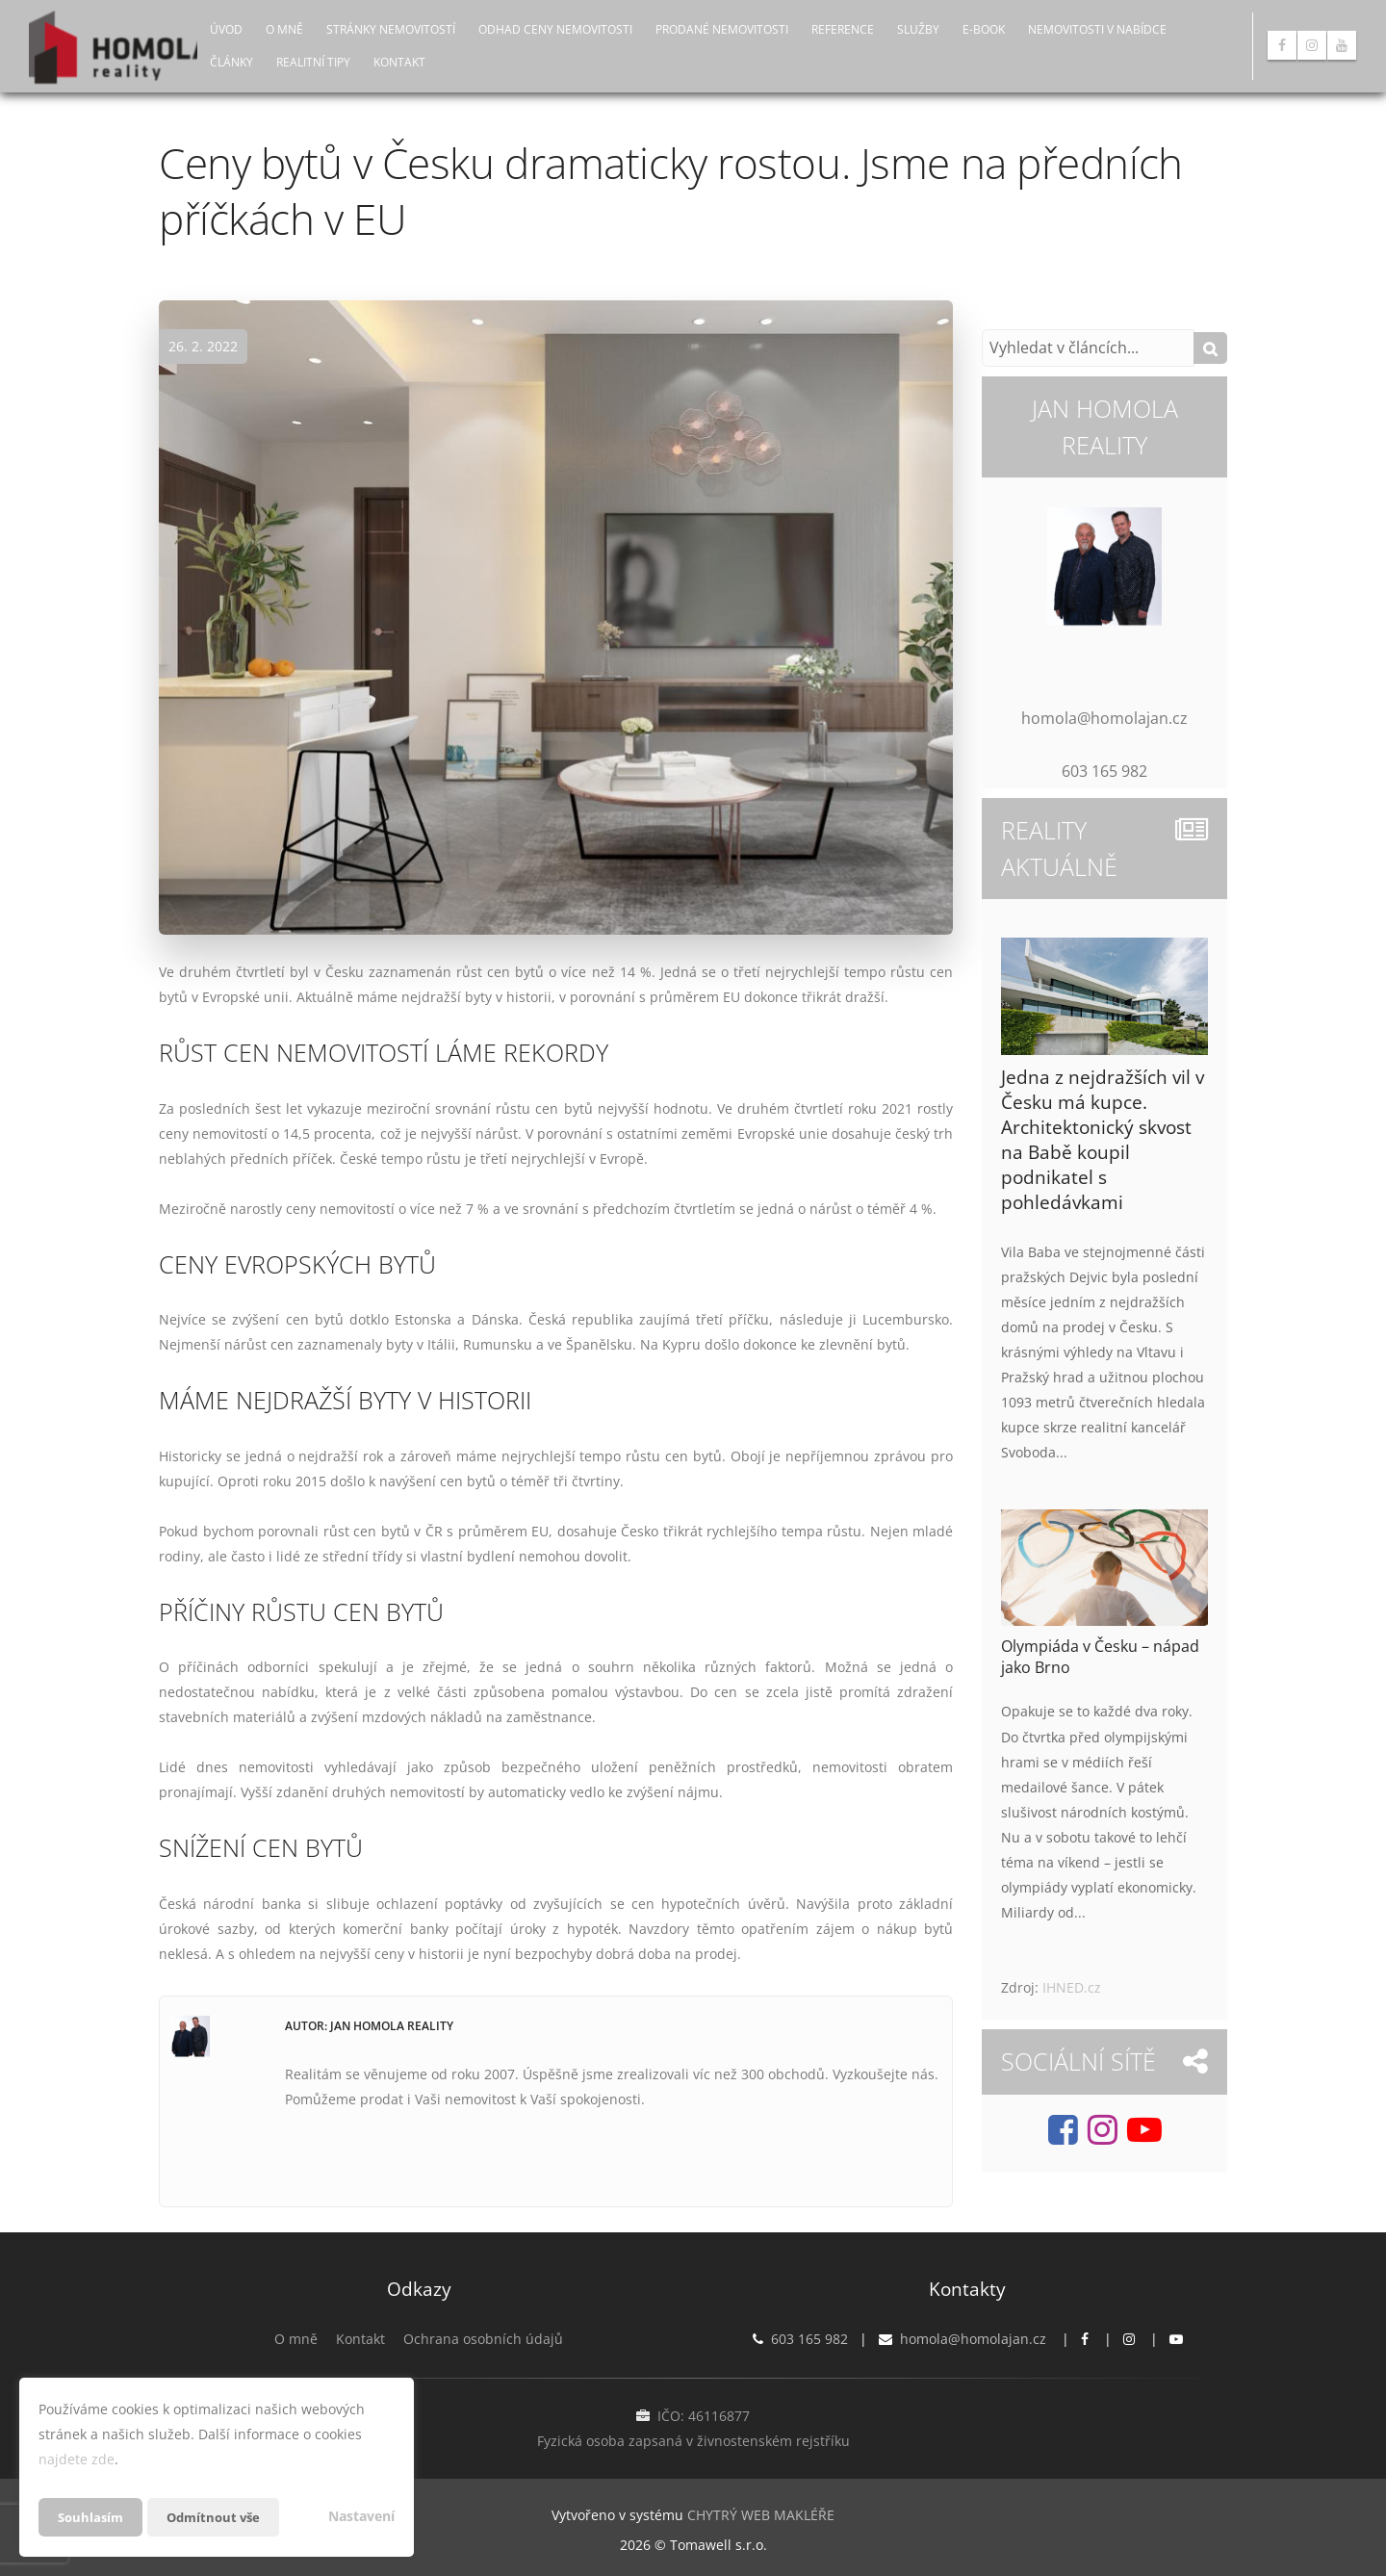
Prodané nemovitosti (721, 29)
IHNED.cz (1071, 1987)
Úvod (226, 29)
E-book (983, 29)
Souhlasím (92, 2517)
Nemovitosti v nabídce (1097, 29)
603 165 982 (809, 2339)
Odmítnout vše (220, 2517)
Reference (842, 29)
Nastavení (361, 2516)
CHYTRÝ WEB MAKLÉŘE (760, 2514)
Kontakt (399, 62)
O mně (284, 29)
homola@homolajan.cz (973, 2339)
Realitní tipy (313, 62)
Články (231, 62)
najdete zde (76, 2459)
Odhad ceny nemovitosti (555, 29)
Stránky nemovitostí (390, 29)
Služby (918, 29)
